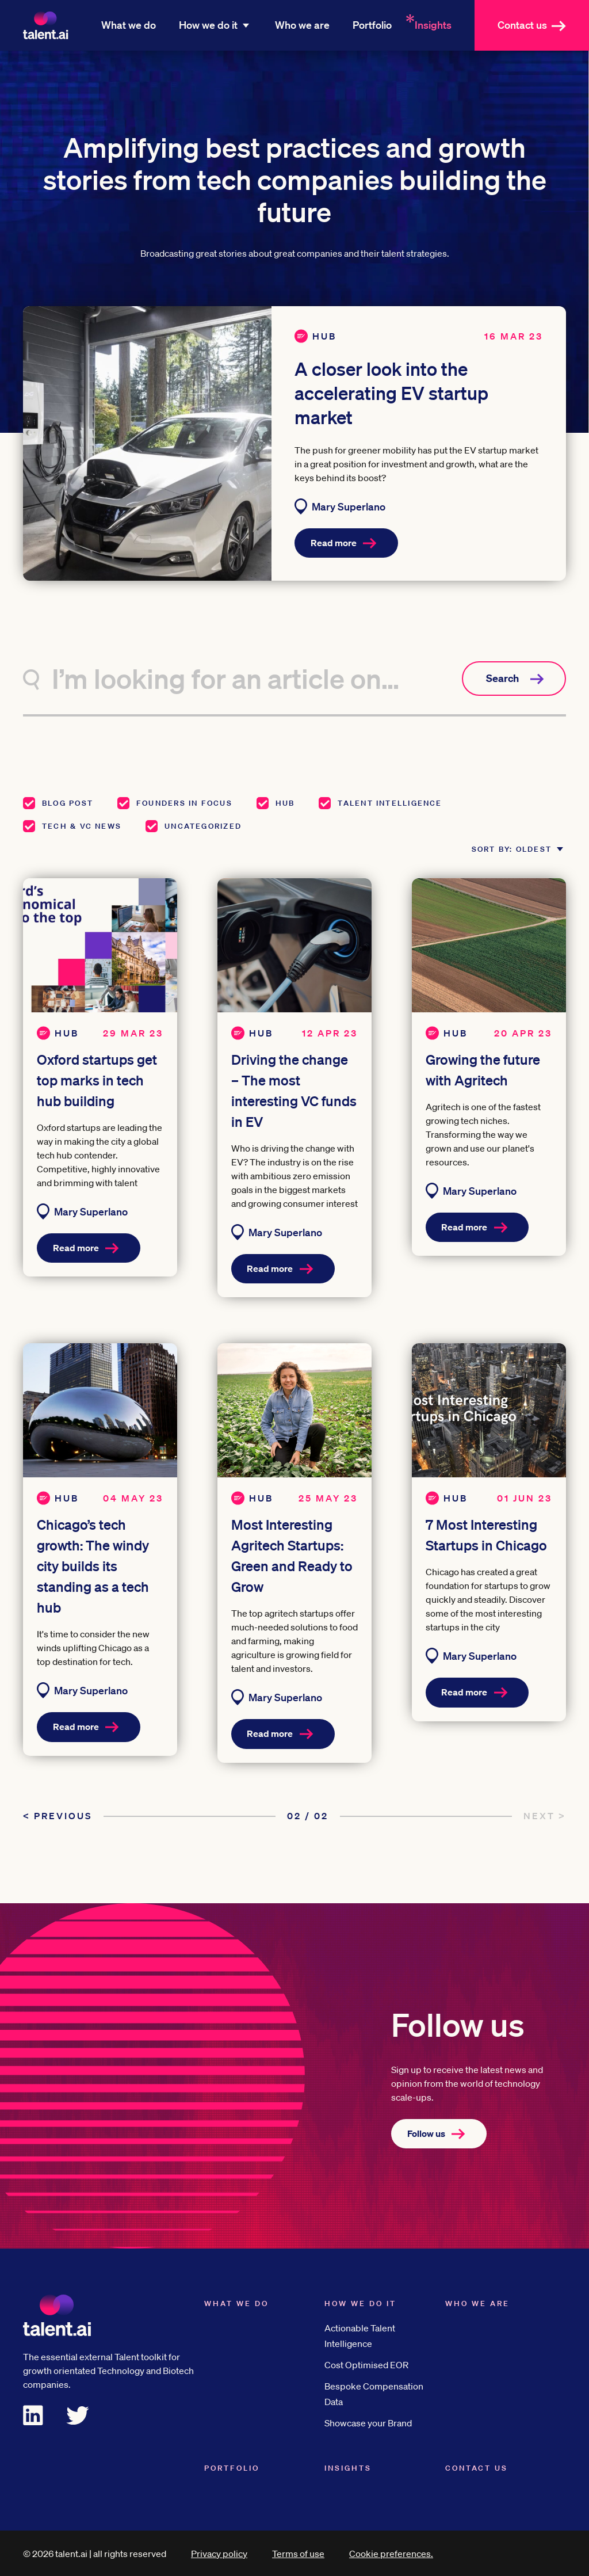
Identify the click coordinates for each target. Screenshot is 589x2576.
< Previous (57, 1815)
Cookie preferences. (391, 2553)
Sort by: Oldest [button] (501, 838)
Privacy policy (219, 2553)
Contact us (537, 25)
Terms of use (298, 2553)
